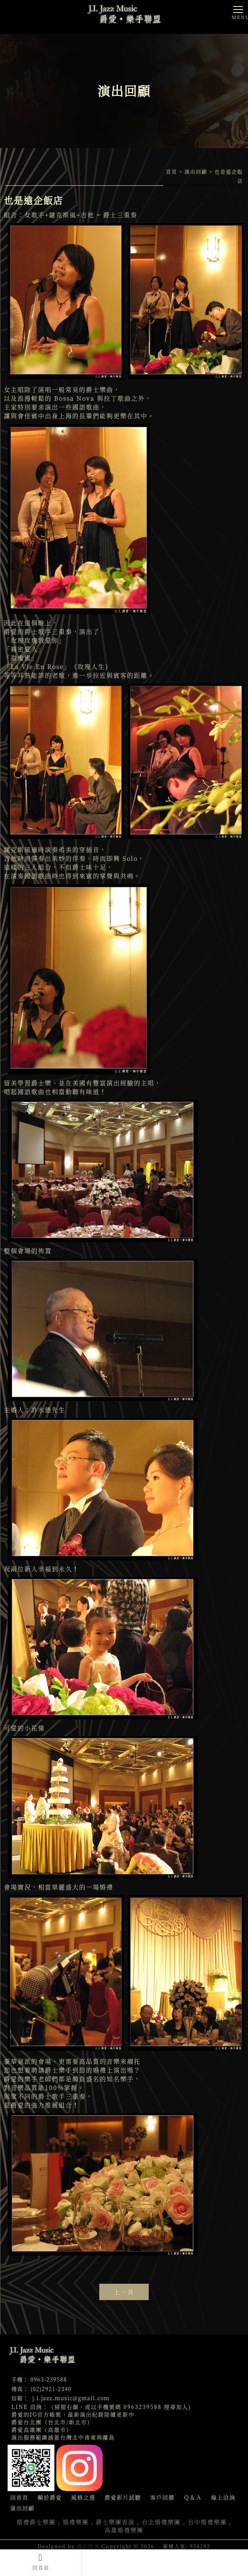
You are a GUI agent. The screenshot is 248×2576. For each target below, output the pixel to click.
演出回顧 (195, 171)
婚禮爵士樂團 (36, 2522)
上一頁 (124, 2292)
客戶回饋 (162, 2497)
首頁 (171, 171)
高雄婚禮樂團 (124, 2530)
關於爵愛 (50, 2497)
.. (158, 2546)
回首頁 (40, 2562)
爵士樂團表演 (115, 2522)
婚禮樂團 (76, 2522)
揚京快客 (88, 2546)
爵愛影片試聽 (123, 2497)
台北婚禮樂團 (161, 2522)
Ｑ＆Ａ (193, 2497)
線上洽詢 (223, 2497)
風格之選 (83, 2497)
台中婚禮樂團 (207, 2522)
